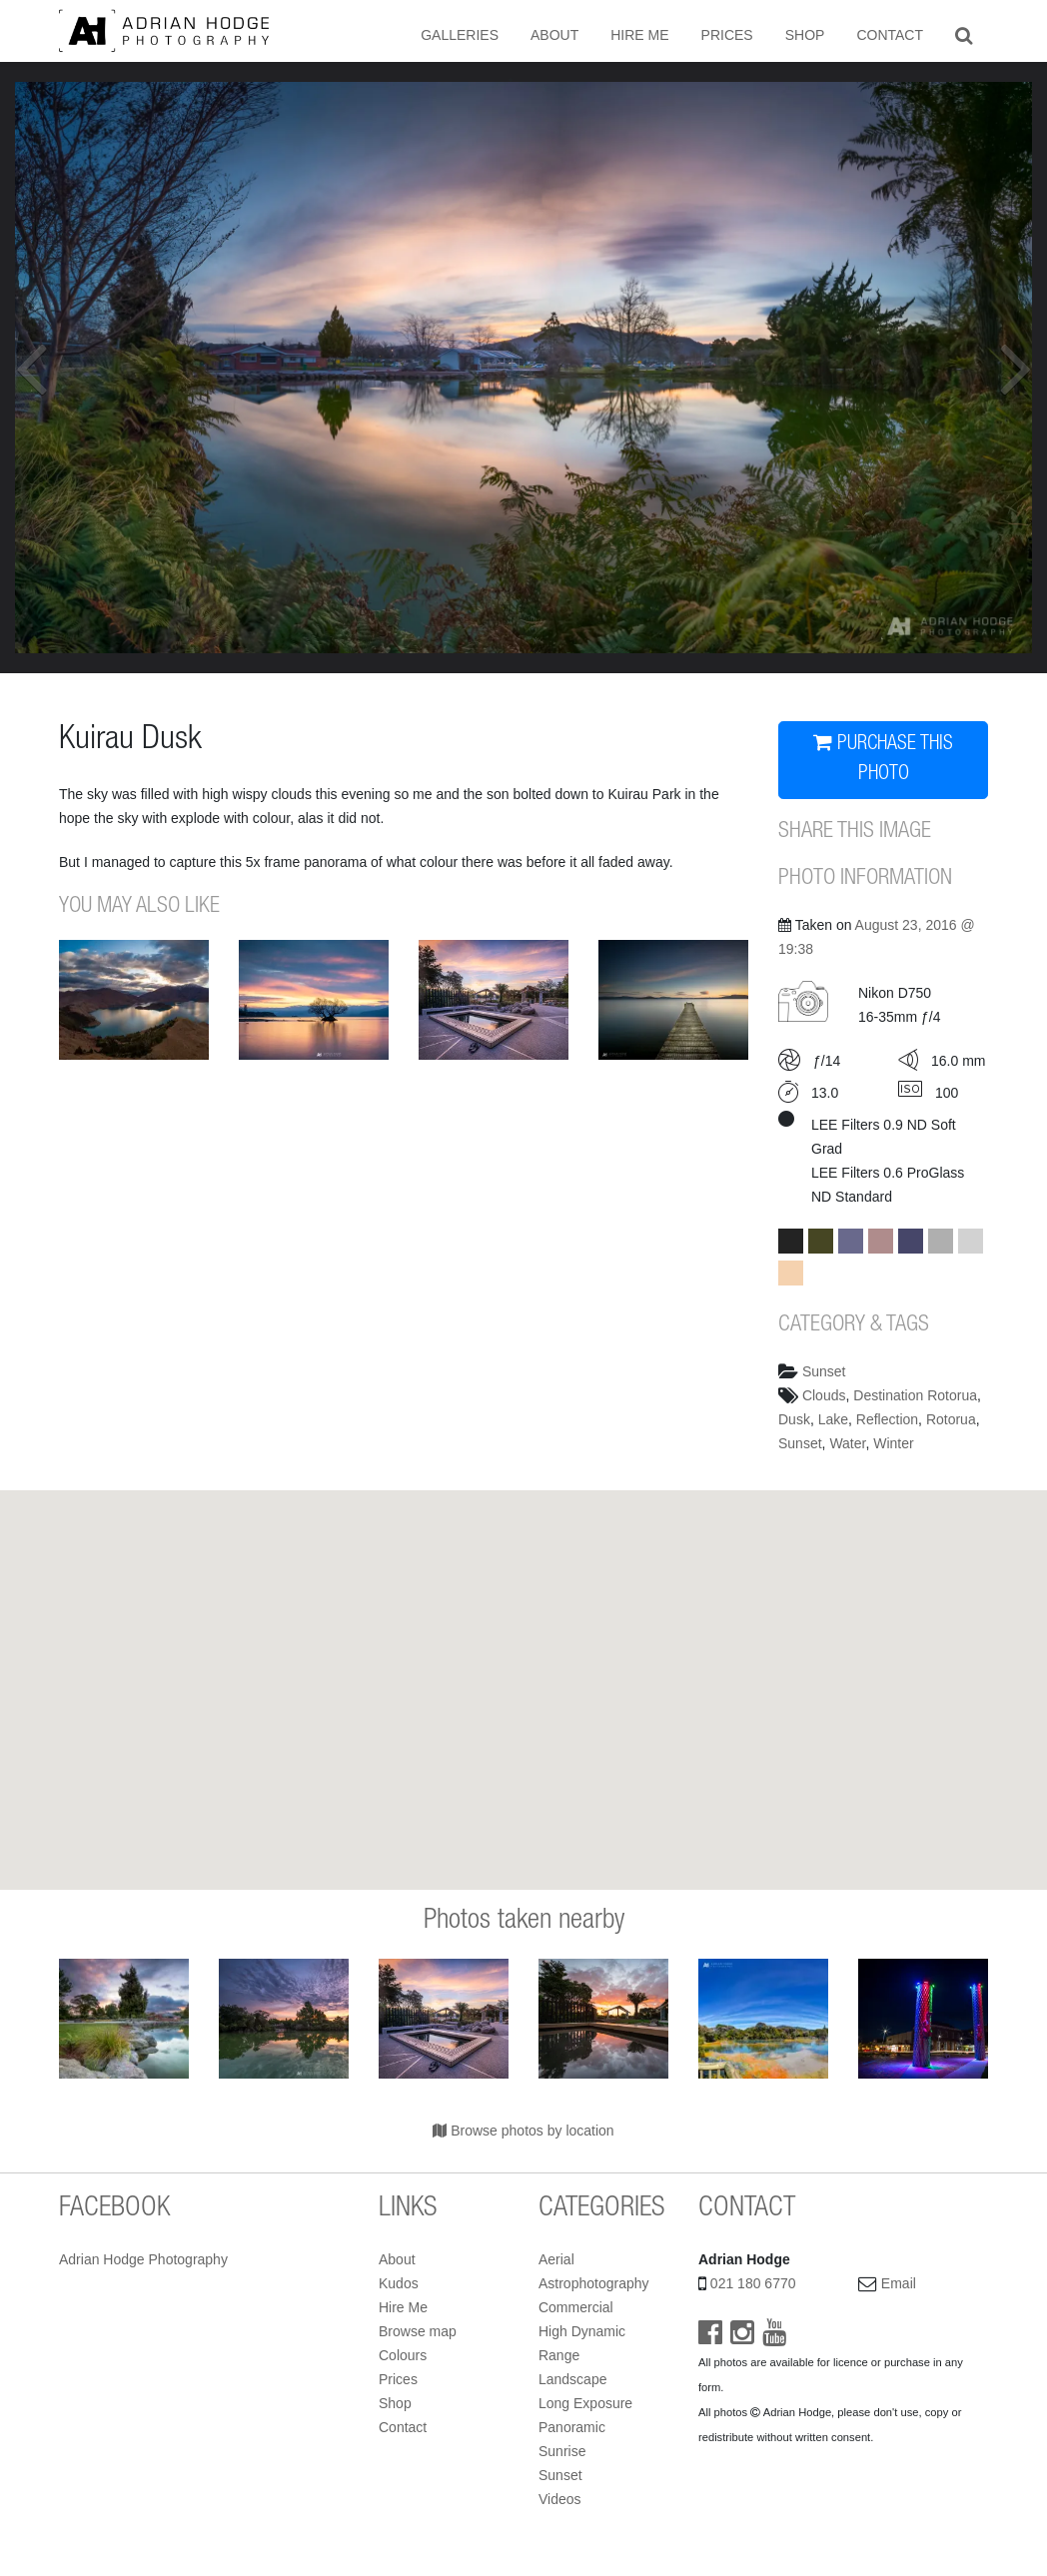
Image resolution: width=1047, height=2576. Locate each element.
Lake (833, 1419)
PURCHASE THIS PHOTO (883, 758)
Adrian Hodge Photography (143, 2259)
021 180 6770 (753, 2283)
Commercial (575, 2307)
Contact (889, 35)
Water (847, 1443)
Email (898, 2283)
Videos (559, 2499)
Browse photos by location (523, 2131)
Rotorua (951, 1419)
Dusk (794, 1419)
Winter (893, 1443)
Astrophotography (593, 2283)
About (554, 35)
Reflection (887, 1419)
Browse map (418, 2331)
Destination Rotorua (915, 1395)
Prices (727, 35)
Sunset (824, 1371)
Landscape (572, 2379)
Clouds (824, 1395)
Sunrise (561, 2451)
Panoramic (571, 2427)
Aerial (556, 2259)
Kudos (399, 2283)
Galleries (460, 35)
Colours (403, 2355)
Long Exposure (585, 2403)
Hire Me (639, 35)
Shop (805, 35)
